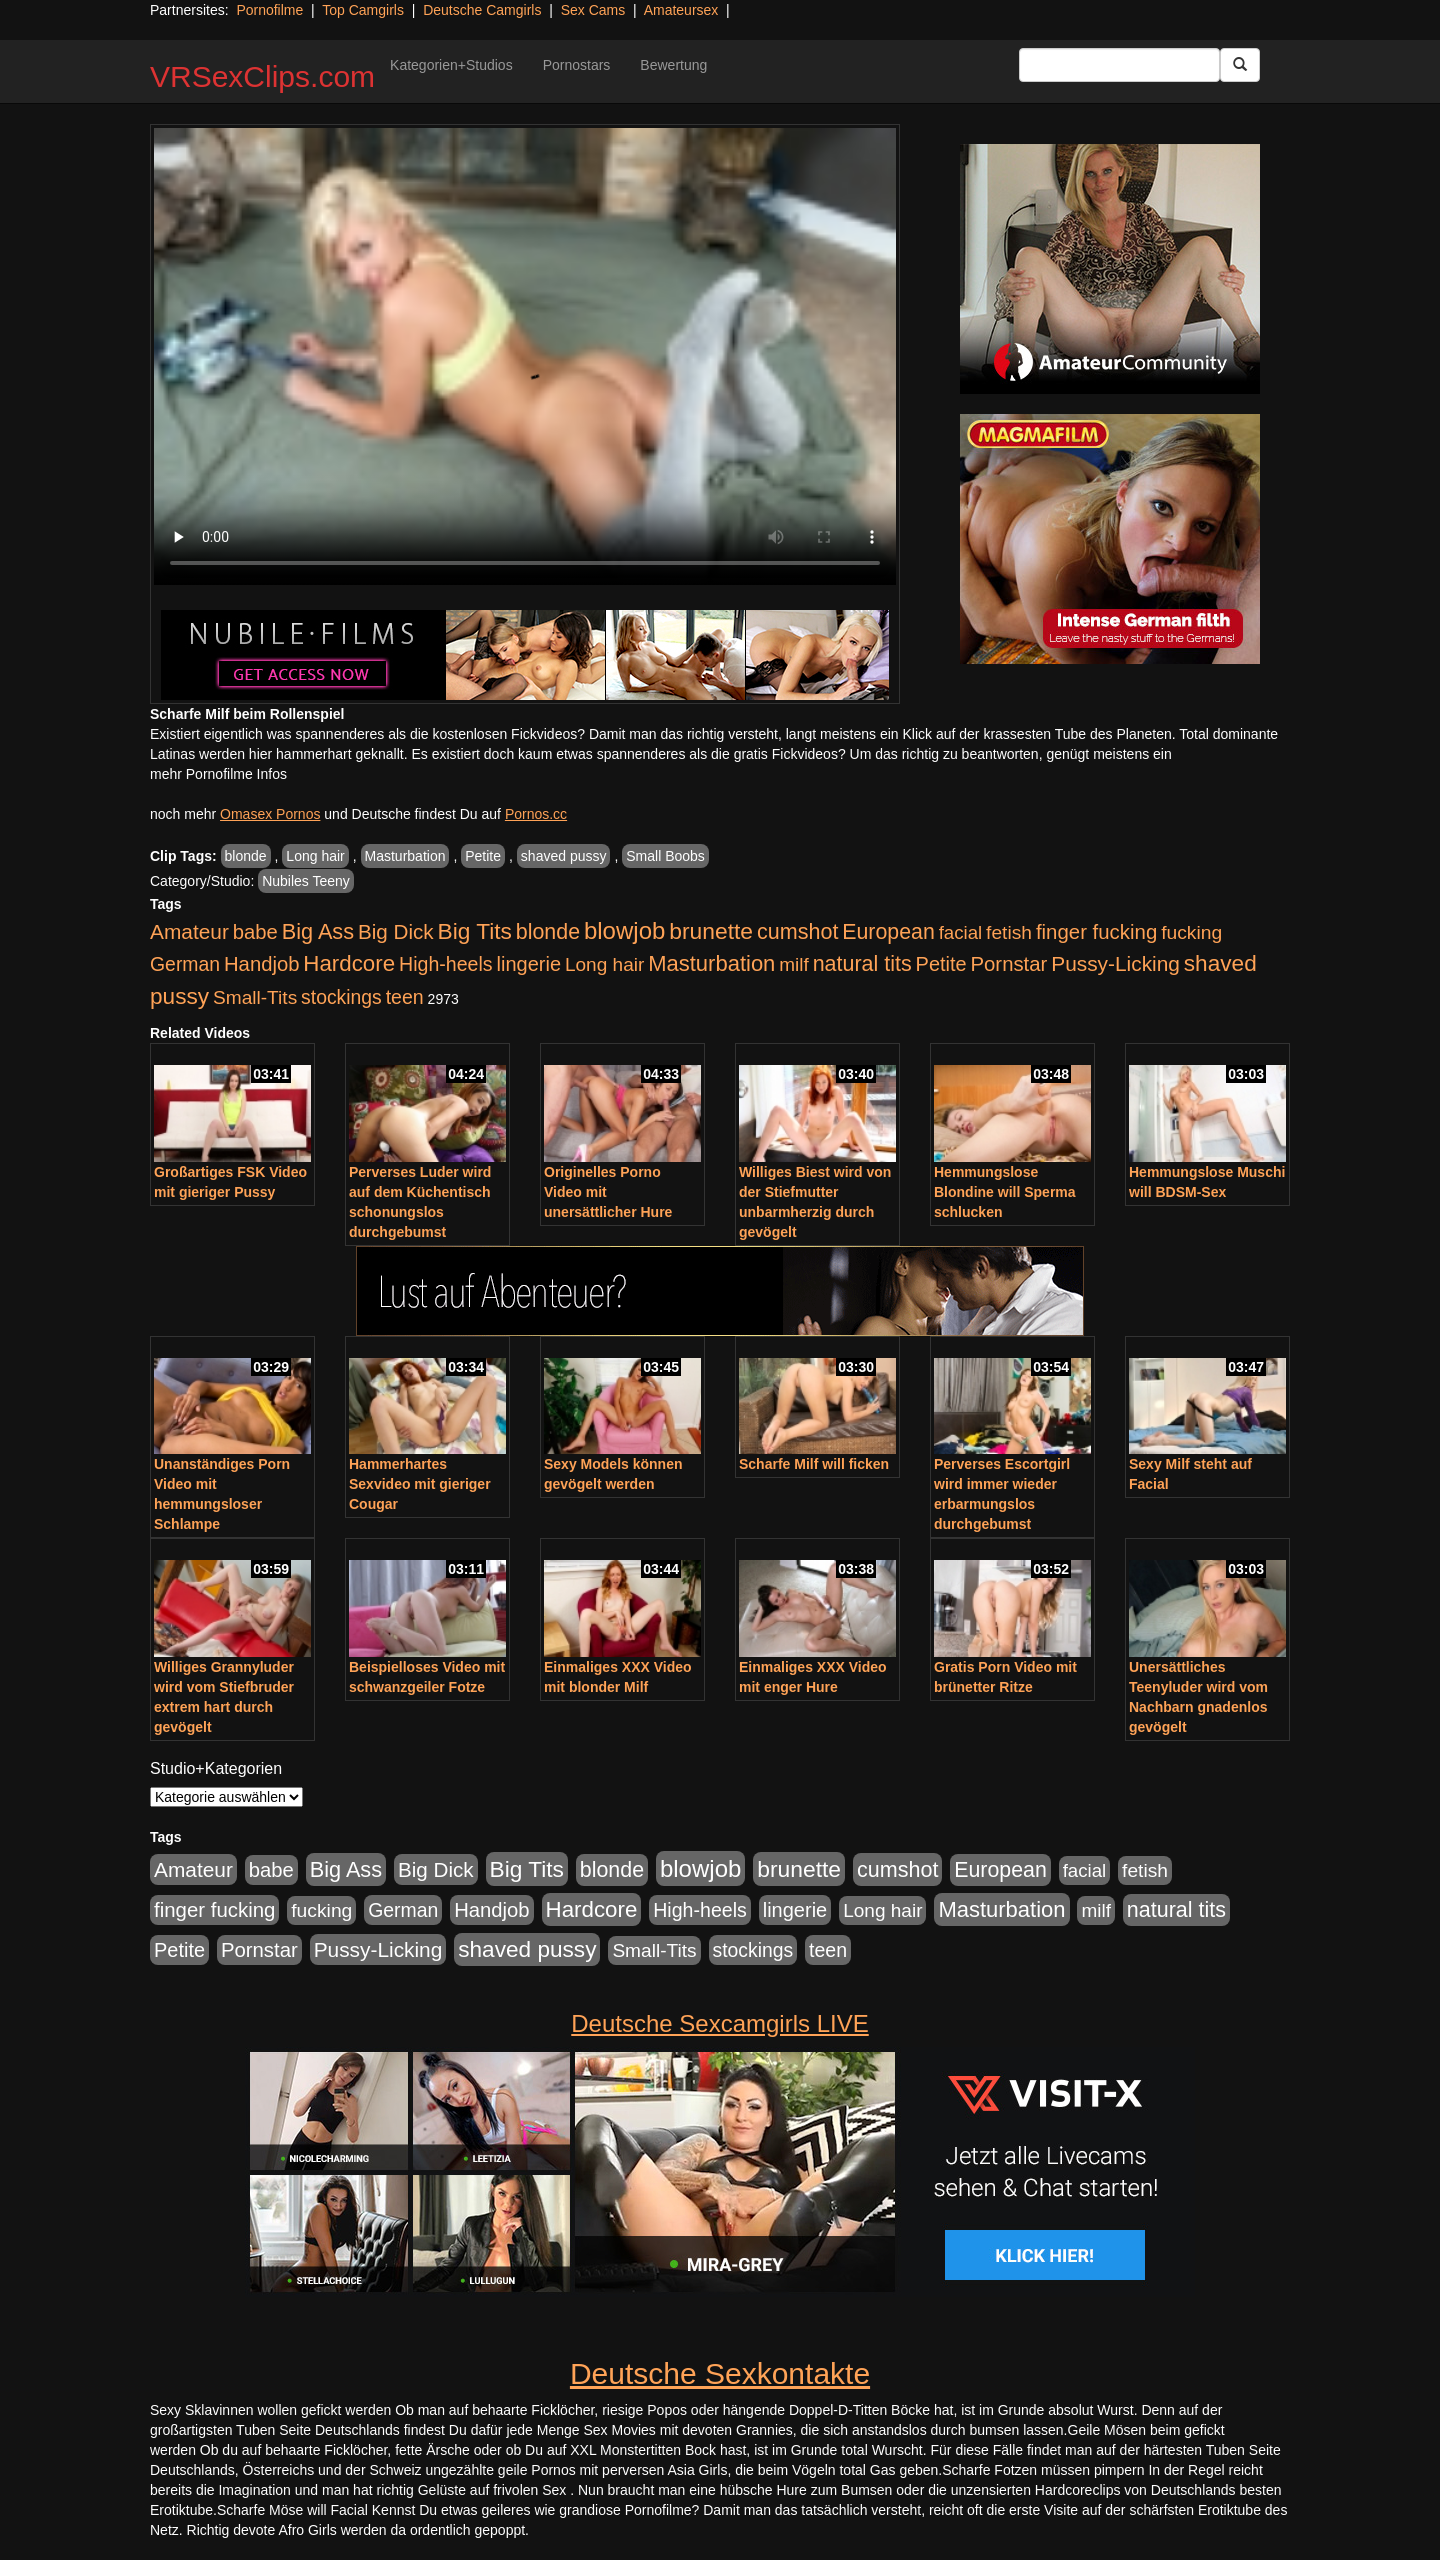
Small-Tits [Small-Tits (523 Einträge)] (255, 997)
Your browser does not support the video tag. (525, 356)
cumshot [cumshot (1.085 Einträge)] (797, 931)
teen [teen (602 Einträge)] (405, 997)
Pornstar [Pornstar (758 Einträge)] (1009, 964)
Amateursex (681, 10)
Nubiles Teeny (306, 881)
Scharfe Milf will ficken (814, 1464)
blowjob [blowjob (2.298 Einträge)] (624, 930)
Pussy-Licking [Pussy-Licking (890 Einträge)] (1115, 963)
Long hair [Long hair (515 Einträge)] (604, 964)
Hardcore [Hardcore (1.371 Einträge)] (349, 963)
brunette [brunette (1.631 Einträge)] (711, 931)
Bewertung (673, 65)
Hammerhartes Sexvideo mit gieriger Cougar (420, 1484)
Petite (483, 856)
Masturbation (405, 856)
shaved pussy (564, 856)
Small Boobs (665, 856)
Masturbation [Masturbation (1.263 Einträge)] (711, 963)
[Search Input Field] (1119, 65)
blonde (246, 856)
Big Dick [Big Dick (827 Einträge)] (396, 931)
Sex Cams (593, 10)
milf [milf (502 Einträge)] (794, 964)
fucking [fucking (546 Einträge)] (1191, 932)
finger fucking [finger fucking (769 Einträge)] (1096, 932)
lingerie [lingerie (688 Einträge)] (528, 964)
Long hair (315, 856)
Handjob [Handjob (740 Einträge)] (261, 964)
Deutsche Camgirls (482, 10)
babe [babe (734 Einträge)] (255, 932)
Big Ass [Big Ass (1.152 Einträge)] (318, 931)
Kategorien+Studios (451, 65)
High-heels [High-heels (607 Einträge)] (446, 964)
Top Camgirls (363, 10)
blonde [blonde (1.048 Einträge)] (548, 932)
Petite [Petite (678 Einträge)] (941, 964)
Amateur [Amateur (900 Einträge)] (189, 931)
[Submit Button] (1240, 65)
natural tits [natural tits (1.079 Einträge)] (862, 964)
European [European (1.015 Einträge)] (888, 932)
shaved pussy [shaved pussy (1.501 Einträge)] (527, 1949)
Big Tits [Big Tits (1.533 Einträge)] (475, 931)
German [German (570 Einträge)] (185, 964)
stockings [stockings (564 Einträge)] (341, 997)
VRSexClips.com (262, 76)
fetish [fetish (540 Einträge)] (1009, 932)
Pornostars (577, 65)
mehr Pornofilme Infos (218, 774)
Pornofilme (269, 10)
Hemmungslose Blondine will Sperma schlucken (1005, 1192)
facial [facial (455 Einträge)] (961, 932)
